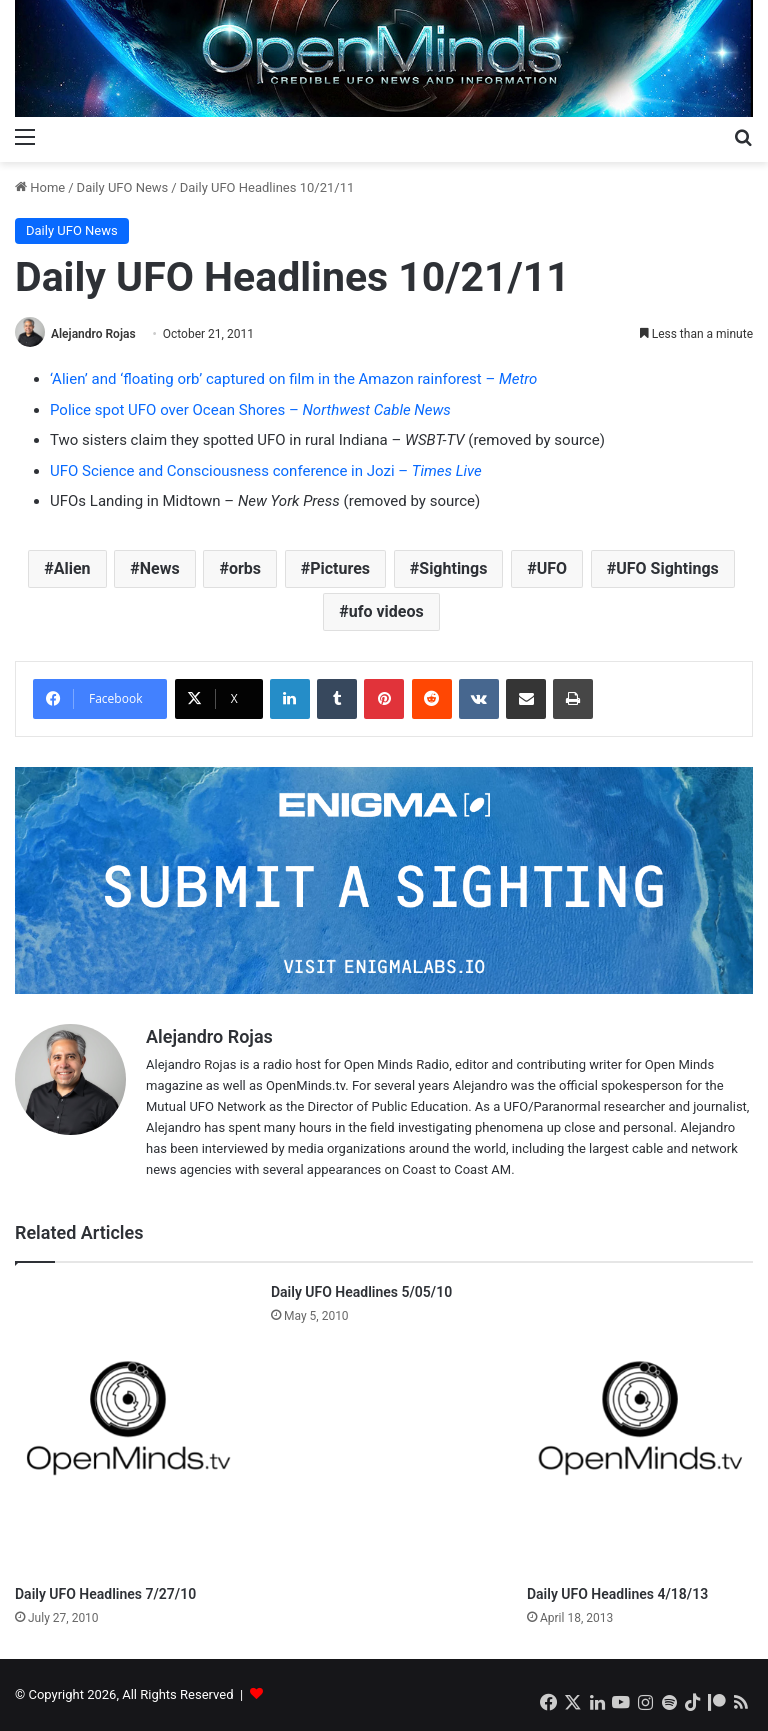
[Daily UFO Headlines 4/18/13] (640, 1429)
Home (40, 187)
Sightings (453, 568)
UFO (552, 568)
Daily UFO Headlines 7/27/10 (105, 1594)
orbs (245, 568)
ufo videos (386, 611)
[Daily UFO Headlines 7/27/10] (128, 1429)
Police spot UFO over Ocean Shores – (250, 410)
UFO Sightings (667, 568)
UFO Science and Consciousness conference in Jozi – (266, 471)
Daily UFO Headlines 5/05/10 (361, 1292)
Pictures (340, 568)
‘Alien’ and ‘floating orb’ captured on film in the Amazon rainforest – (293, 379)
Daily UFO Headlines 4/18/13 (617, 1594)
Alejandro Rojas (93, 334)
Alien (72, 568)
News (160, 568)
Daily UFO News (123, 187)
